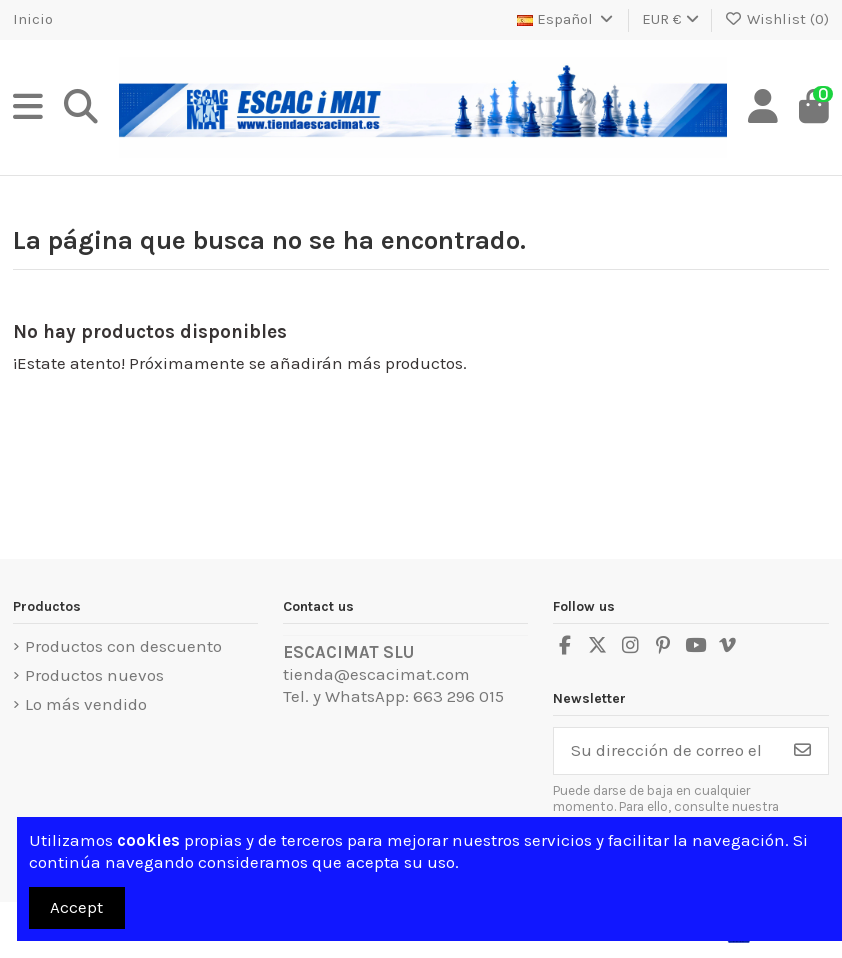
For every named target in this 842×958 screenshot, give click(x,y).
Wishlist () (777, 19)
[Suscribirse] (802, 751)
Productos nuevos (94, 675)
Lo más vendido (86, 704)
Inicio (33, 19)
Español (566, 19)
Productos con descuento (123, 646)
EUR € (670, 19)
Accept (76, 907)
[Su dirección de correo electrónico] (666, 751)
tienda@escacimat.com (376, 674)
